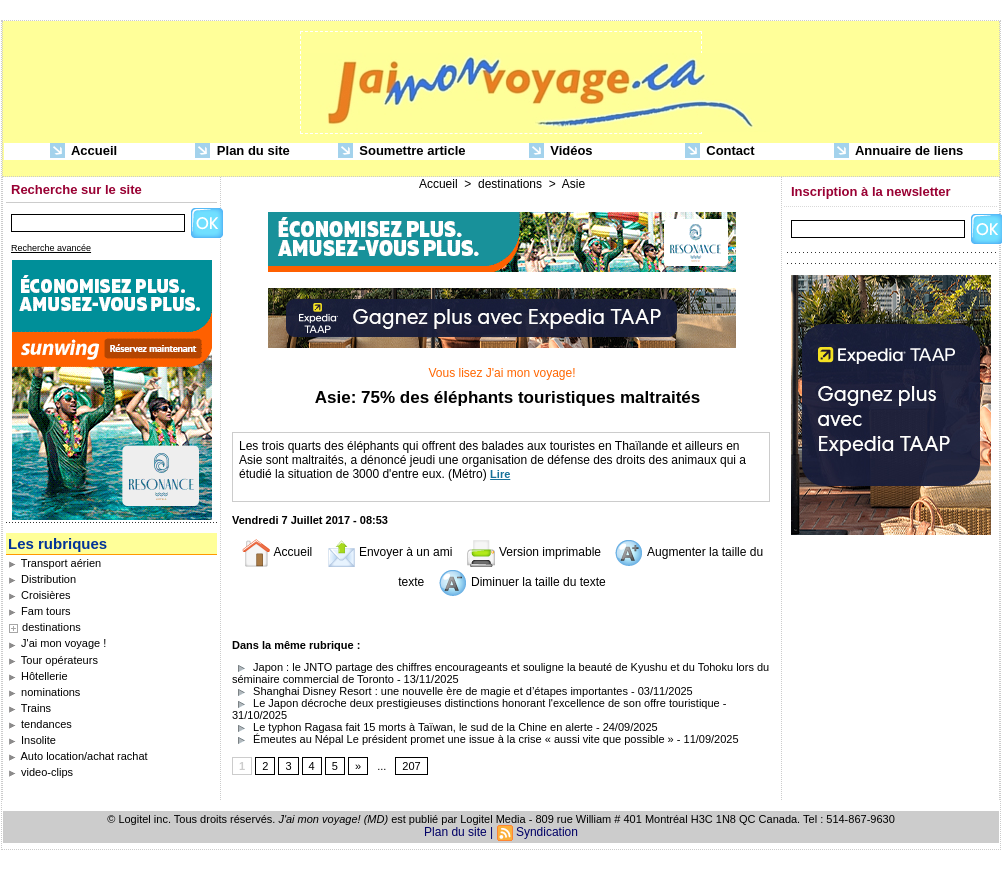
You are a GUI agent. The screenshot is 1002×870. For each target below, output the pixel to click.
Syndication (547, 832)
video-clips (40, 772)
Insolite (32, 740)
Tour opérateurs (53, 660)
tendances (40, 724)
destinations (51, 627)
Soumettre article (402, 151)
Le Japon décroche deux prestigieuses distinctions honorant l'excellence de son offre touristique (476, 703)
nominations (44, 692)
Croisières (39, 595)
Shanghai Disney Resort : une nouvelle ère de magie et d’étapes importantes (430, 691)
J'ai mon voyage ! (57, 643)
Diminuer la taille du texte (522, 582)
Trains (29, 708)
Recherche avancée (51, 248)
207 (411, 766)
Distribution (42, 579)
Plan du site (242, 151)
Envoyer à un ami (389, 552)
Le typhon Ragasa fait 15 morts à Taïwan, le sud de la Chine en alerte (412, 727)
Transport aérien (54, 563)
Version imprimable (533, 552)
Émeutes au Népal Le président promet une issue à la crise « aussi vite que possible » (453, 739)
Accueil (83, 151)
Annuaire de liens (899, 151)
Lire (500, 474)
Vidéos (561, 151)
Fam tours (39, 611)
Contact (720, 151)
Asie (573, 184)
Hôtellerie (38, 676)
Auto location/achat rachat (78, 756)
